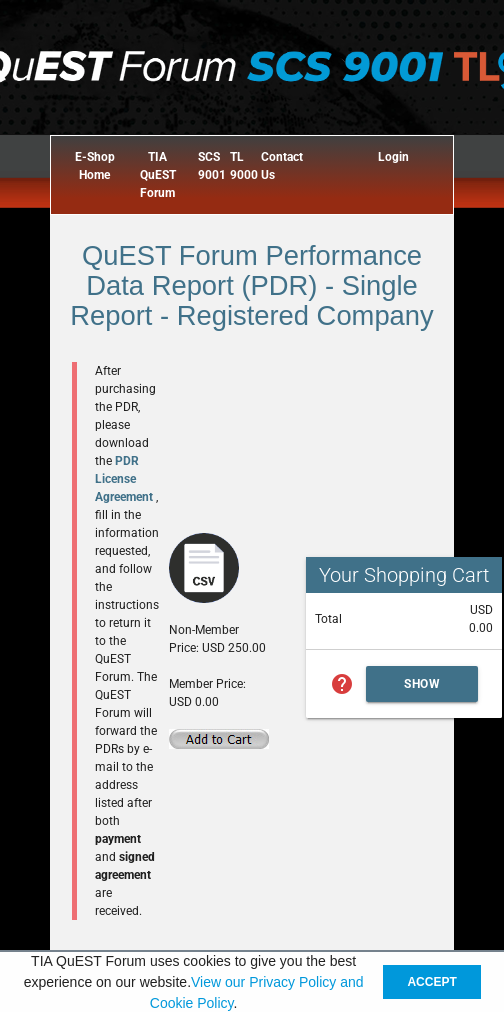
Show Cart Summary (422, 689)
